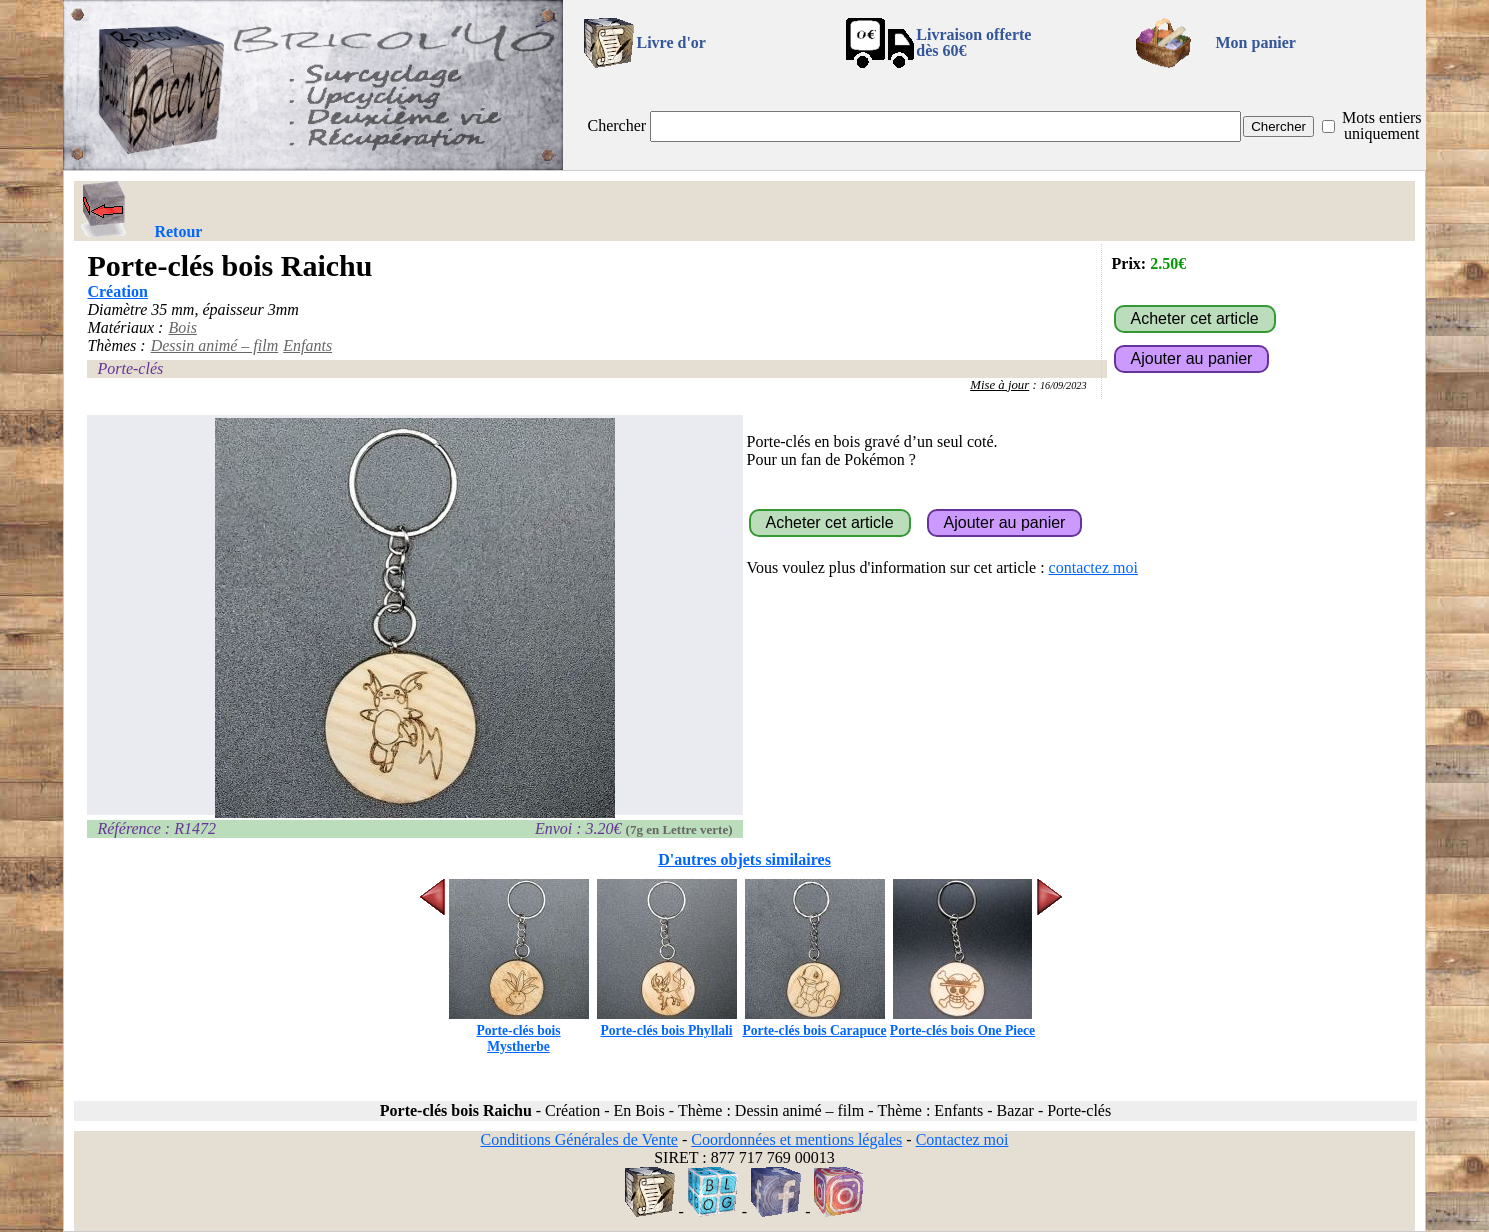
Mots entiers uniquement (1382, 125)
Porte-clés (130, 368)
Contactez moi (962, 1139)
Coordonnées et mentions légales (796, 1139)
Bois (182, 327)
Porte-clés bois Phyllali (667, 1022)
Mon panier (1256, 42)
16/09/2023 (1063, 385)
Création (117, 291)
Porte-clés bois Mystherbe (519, 1030)
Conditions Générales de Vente (578, 1139)
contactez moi (1093, 567)
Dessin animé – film (215, 345)
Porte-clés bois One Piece (962, 1022)
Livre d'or (670, 42)
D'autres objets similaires (744, 859)
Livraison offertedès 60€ (973, 42)
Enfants (307, 345)
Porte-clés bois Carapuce (814, 1022)
